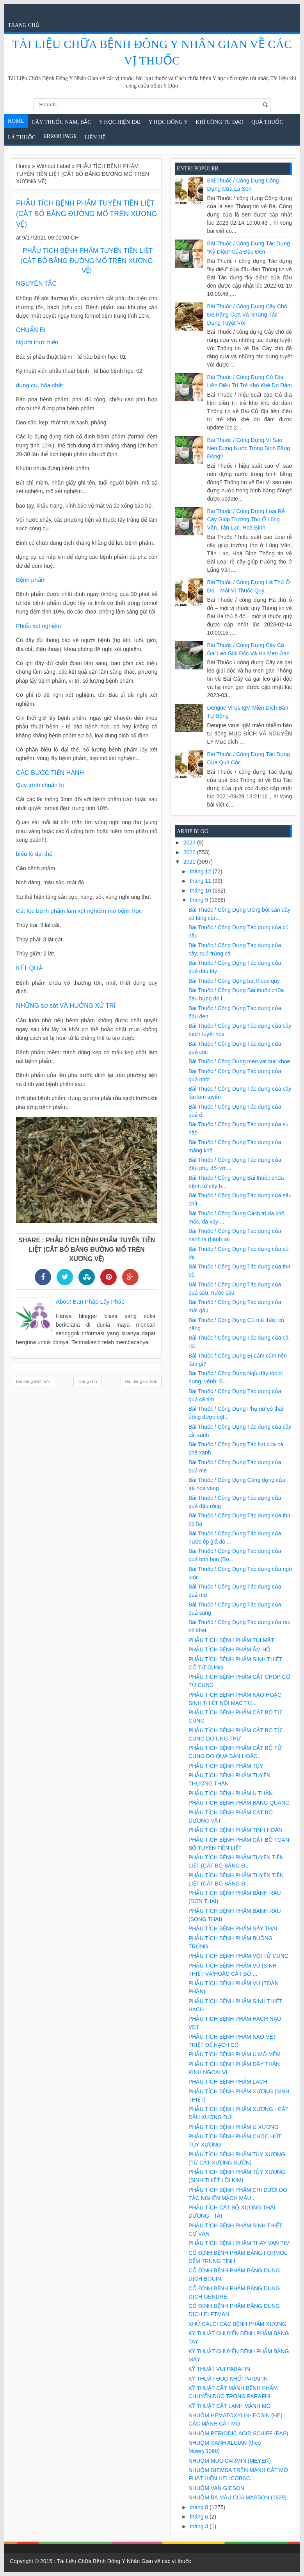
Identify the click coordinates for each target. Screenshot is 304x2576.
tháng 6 (200, 2516)
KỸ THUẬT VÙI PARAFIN (219, 2369)
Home (16, 121)
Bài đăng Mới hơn (33, 1381)
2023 (190, 842)
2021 (190, 862)
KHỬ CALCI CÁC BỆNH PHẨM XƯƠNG (237, 2324)
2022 (190, 852)
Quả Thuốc (267, 122)
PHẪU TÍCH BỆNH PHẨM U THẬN (230, 1793)
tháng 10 (201, 890)
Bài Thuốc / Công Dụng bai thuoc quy (234, 981)
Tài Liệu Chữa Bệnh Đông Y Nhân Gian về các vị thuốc (124, 2561)
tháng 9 (200, 900)
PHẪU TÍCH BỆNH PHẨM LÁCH (227, 2082)
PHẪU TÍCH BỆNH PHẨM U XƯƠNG (233, 2127)
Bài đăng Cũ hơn (141, 1381)
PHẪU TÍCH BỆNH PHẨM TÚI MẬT (231, 1640)
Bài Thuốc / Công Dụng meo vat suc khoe (239, 1061)
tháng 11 (201, 881)
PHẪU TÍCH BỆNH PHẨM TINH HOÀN (235, 1830)
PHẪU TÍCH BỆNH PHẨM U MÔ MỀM (234, 2054)
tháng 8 (200, 2507)
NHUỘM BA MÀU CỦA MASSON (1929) (237, 2497)
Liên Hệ (94, 137)
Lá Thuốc (22, 137)
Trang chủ (23, 25)
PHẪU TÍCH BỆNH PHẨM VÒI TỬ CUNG (238, 1956)
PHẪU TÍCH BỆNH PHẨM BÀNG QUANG (239, 1803)
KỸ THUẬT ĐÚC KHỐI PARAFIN (228, 2379)
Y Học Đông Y (168, 122)
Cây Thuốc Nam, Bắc (61, 122)
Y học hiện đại (119, 122)
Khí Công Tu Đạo (220, 122)
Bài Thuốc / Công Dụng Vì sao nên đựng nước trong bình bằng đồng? (248, 448)
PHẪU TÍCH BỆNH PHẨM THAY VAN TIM (239, 2243)
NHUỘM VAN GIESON (216, 2488)
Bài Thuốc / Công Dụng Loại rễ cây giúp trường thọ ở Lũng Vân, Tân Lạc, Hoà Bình (246, 519)
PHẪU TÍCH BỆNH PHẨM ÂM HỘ (229, 1649)
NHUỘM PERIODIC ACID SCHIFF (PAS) (238, 2433)
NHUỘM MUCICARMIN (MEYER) (229, 2461)
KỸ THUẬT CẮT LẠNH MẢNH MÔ (229, 2406)
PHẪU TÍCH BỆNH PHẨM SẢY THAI (232, 1928)
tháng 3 (200, 2526)
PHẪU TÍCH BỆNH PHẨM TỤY (225, 1766)
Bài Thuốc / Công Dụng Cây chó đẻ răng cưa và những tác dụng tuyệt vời (247, 314)
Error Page (59, 136)
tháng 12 (201, 871)
